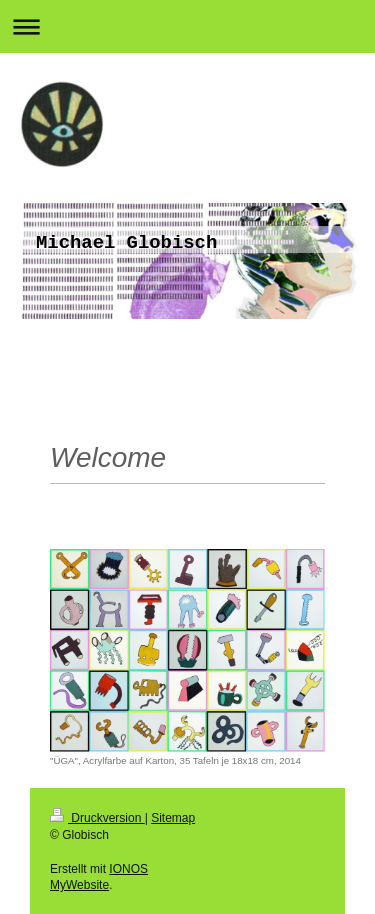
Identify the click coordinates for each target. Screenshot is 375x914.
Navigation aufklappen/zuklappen (187, 26)
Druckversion (97, 818)
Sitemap (173, 818)
